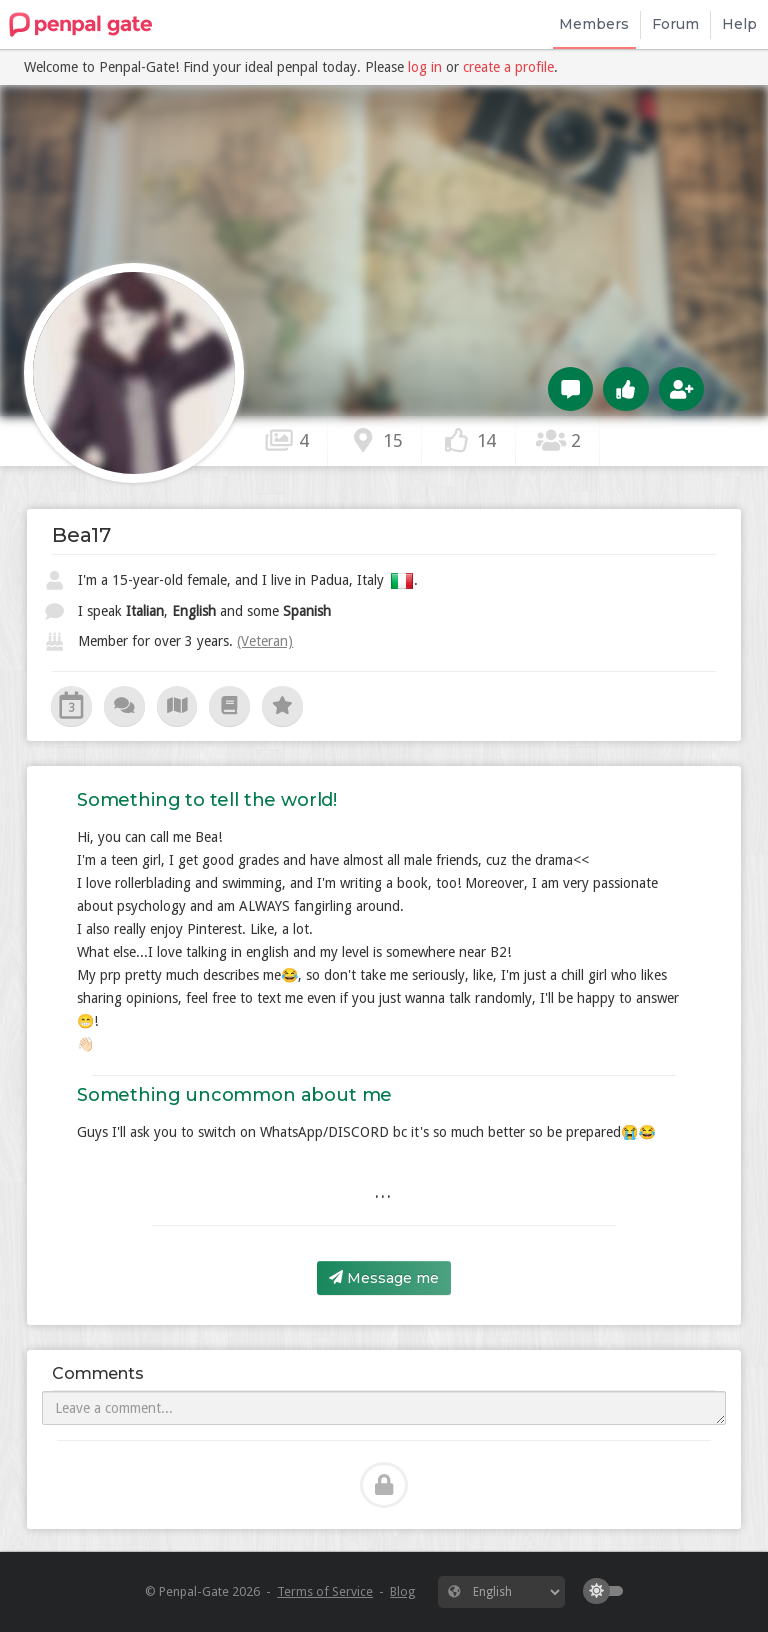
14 (469, 440)
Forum (675, 24)
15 (375, 440)
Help (739, 24)
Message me (384, 1278)
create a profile (508, 67)
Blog (402, 1591)
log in (425, 67)
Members (594, 24)
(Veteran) (265, 641)
